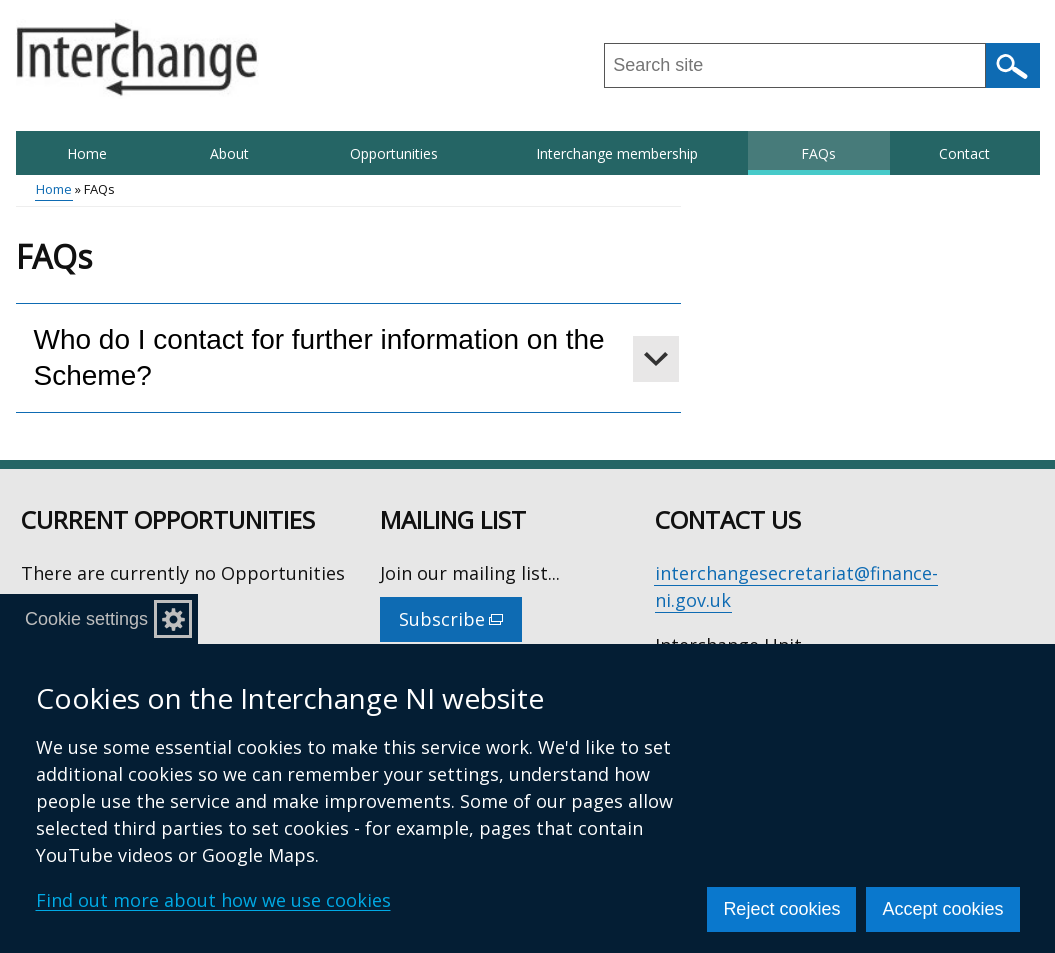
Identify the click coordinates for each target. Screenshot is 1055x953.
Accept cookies (942, 909)
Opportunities (394, 153)
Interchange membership (617, 153)
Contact (964, 153)
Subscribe (460, 624)
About (229, 153)
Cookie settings (86, 619)
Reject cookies (781, 909)
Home (87, 153)
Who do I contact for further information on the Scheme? (319, 357)
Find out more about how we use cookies (213, 900)
